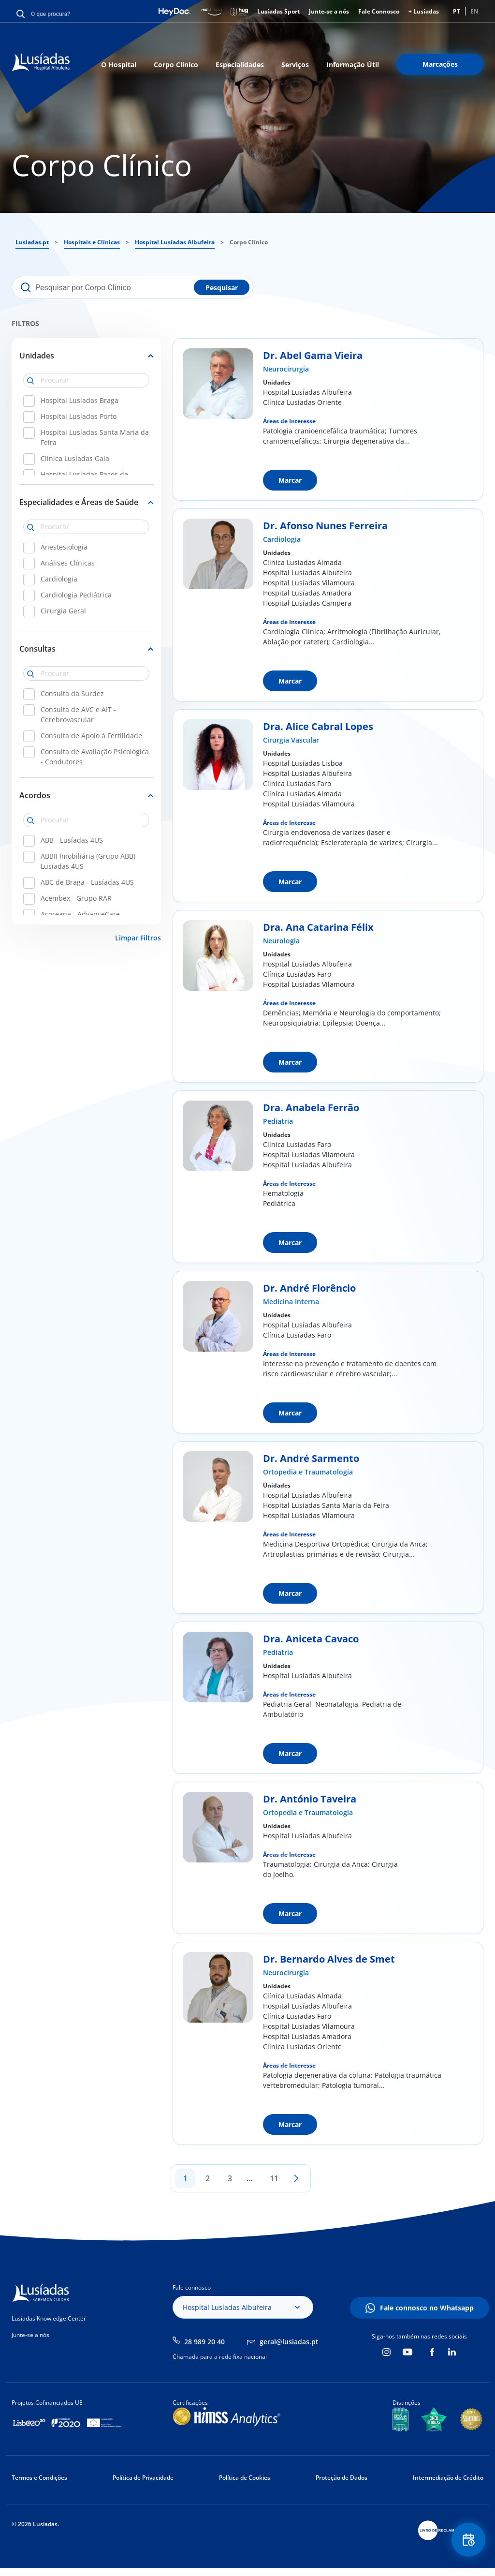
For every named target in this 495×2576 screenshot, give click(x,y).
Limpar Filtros (138, 937)
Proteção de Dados (341, 2477)
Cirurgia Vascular (291, 740)
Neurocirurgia (286, 368)
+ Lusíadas (423, 11)
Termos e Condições (39, 2477)
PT (456, 11)
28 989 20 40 (204, 2341)
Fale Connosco (378, 11)
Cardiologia (282, 539)
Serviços (295, 64)
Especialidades (240, 64)
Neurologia (281, 940)
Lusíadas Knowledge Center (49, 2318)
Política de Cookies (244, 2477)
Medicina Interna (291, 1301)
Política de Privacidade (143, 2477)
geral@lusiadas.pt (289, 2341)
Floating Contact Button (468, 2540)
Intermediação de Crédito (448, 2477)
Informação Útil (352, 64)
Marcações (440, 64)
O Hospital (118, 64)
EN (474, 11)
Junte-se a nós (329, 11)
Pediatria (278, 1121)
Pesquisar (221, 287)
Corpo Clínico (176, 64)
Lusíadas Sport (278, 11)
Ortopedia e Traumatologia (308, 1471)
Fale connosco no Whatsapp (427, 2307)
